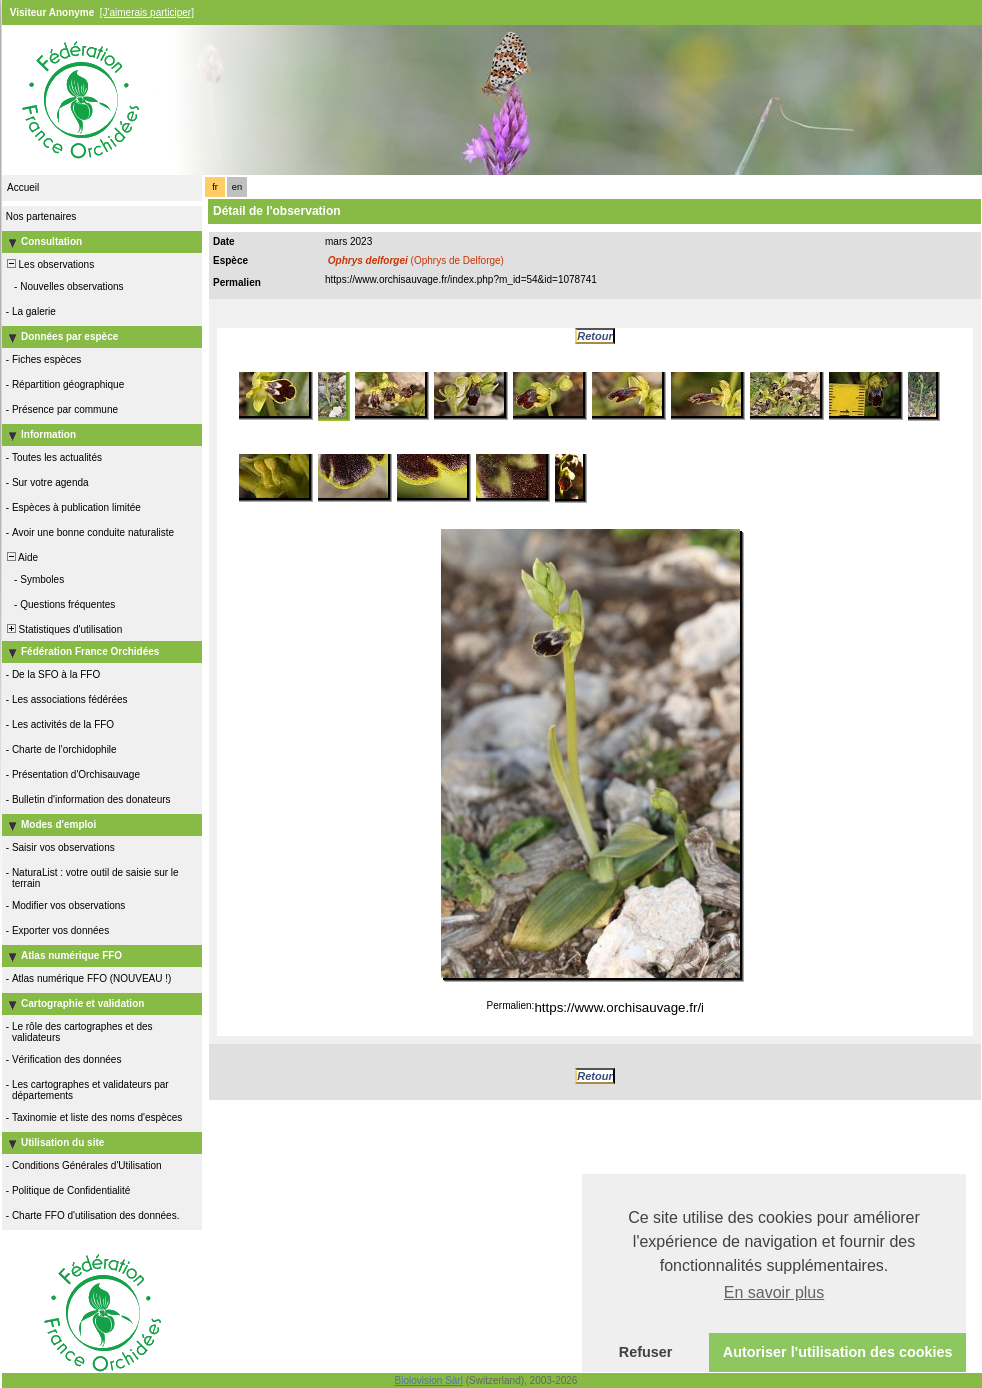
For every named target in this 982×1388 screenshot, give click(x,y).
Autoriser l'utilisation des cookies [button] (838, 1352)
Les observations (49, 264)
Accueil (23, 187)
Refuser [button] (646, 1352)
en (237, 187)
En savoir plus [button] (774, 1292)
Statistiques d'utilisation (63, 629)
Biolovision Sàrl (429, 1380)
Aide (21, 557)
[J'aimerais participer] (147, 12)
